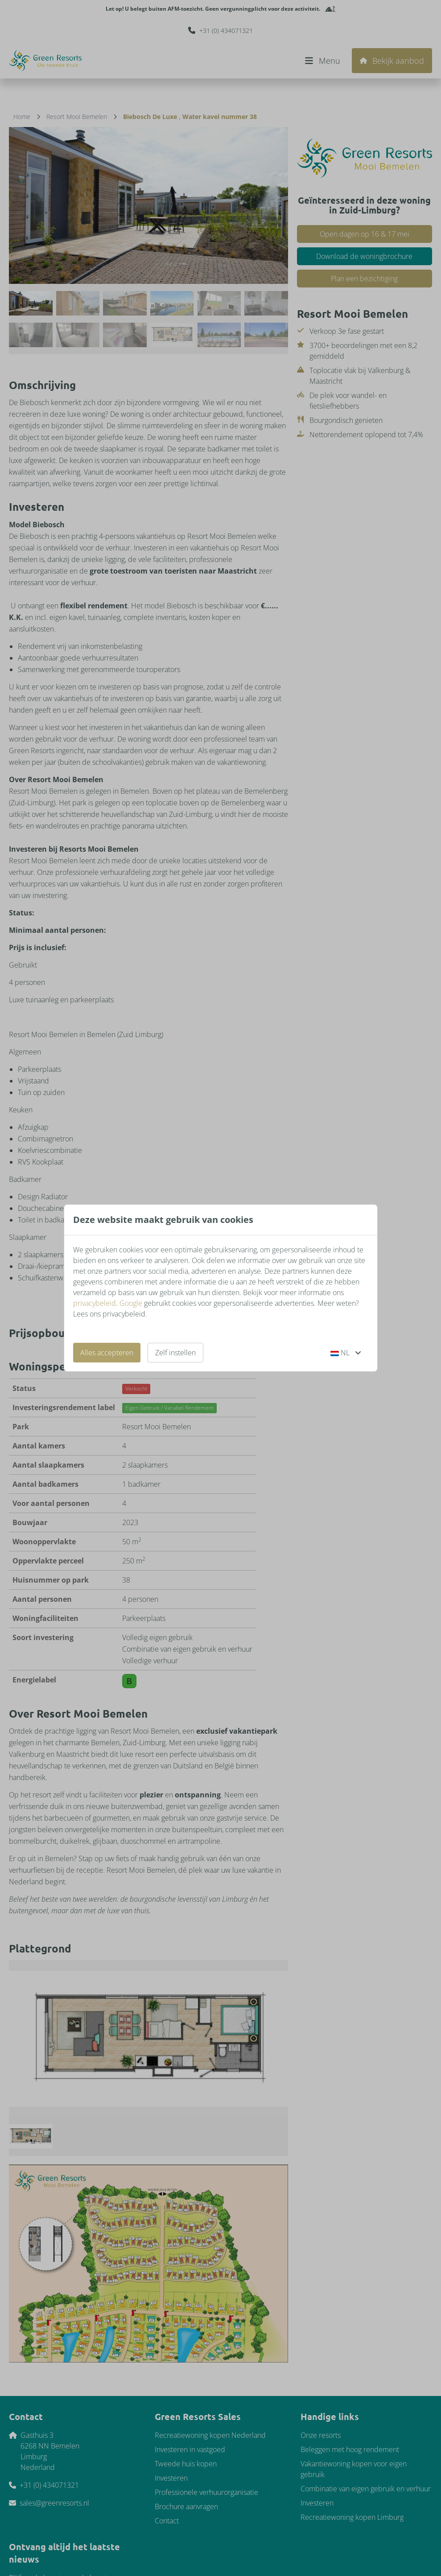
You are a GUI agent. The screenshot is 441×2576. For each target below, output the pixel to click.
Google (131, 1303)
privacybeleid (94, 1303)
